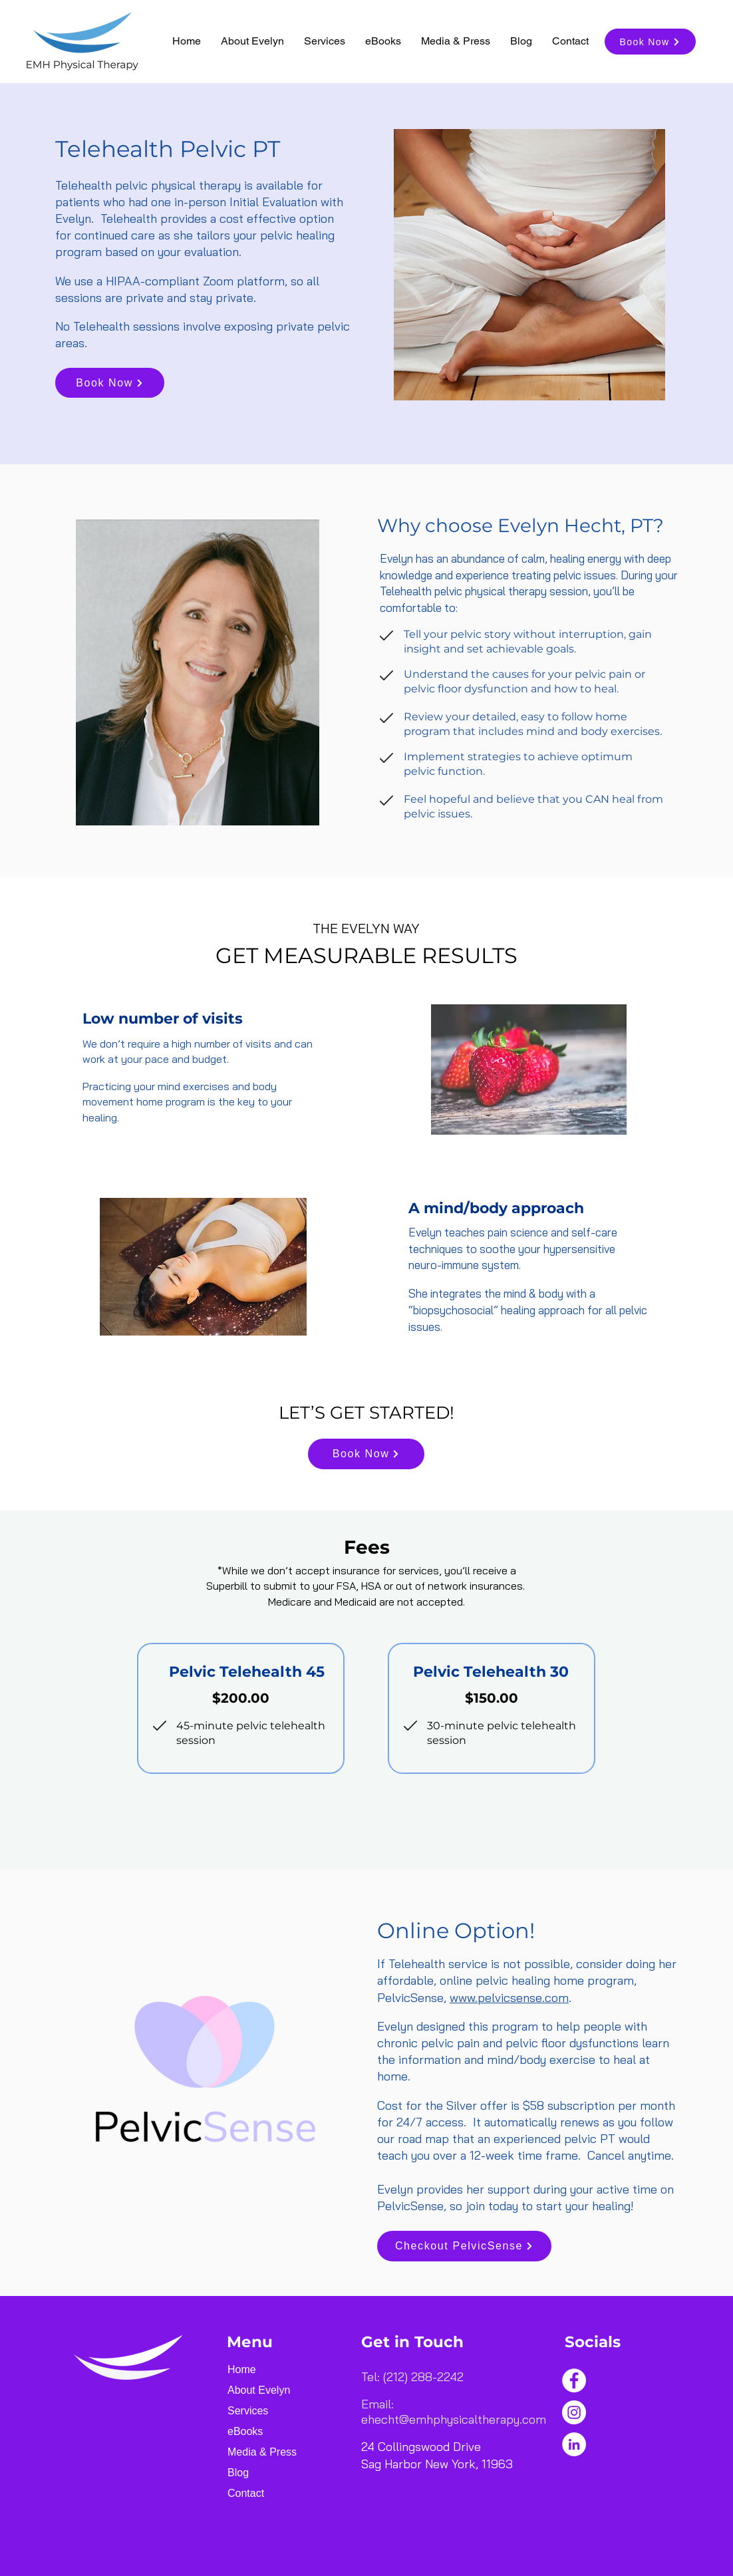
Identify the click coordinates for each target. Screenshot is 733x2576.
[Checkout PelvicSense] (464, 2246)
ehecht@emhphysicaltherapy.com (453, 2419)
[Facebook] (574, 2380)
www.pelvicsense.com (509, 1997)
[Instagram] (574, 2412)
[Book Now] (650, 42)
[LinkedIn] (574, 2444)
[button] (324, 41)
